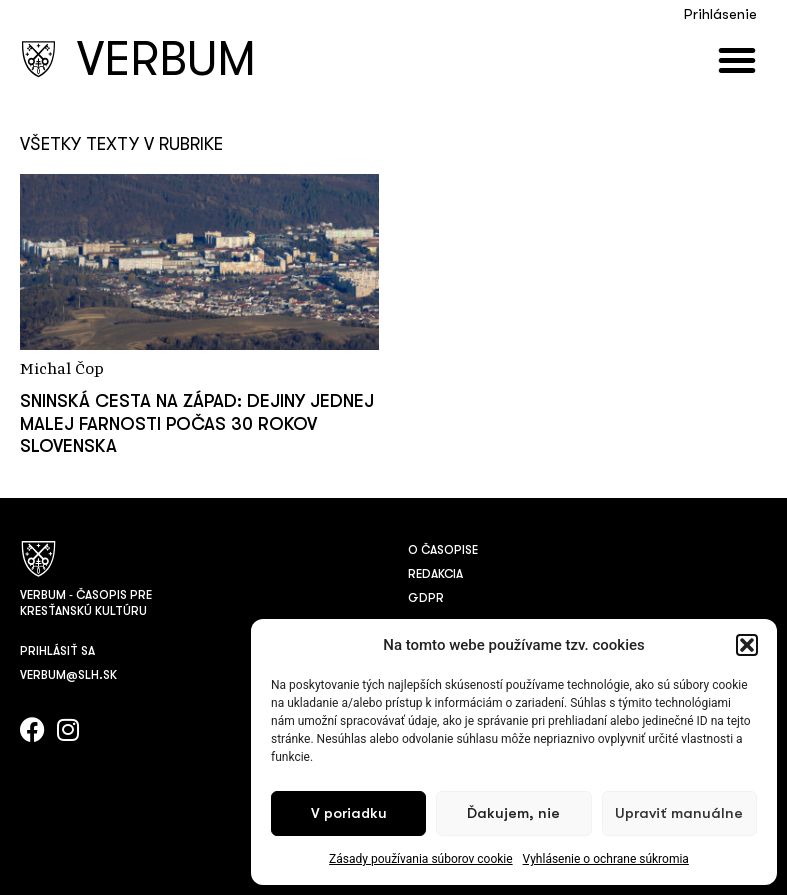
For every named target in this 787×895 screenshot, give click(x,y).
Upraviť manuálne (679, 813)
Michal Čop (62, 370)
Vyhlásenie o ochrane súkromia (606, 859)
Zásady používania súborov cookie (421, 859)
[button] (747, 645)
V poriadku (349, 813)
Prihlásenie (720, 14)
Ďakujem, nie (513, 813)
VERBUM (166, 59)
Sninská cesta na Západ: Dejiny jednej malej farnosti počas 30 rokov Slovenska (197, 423)
